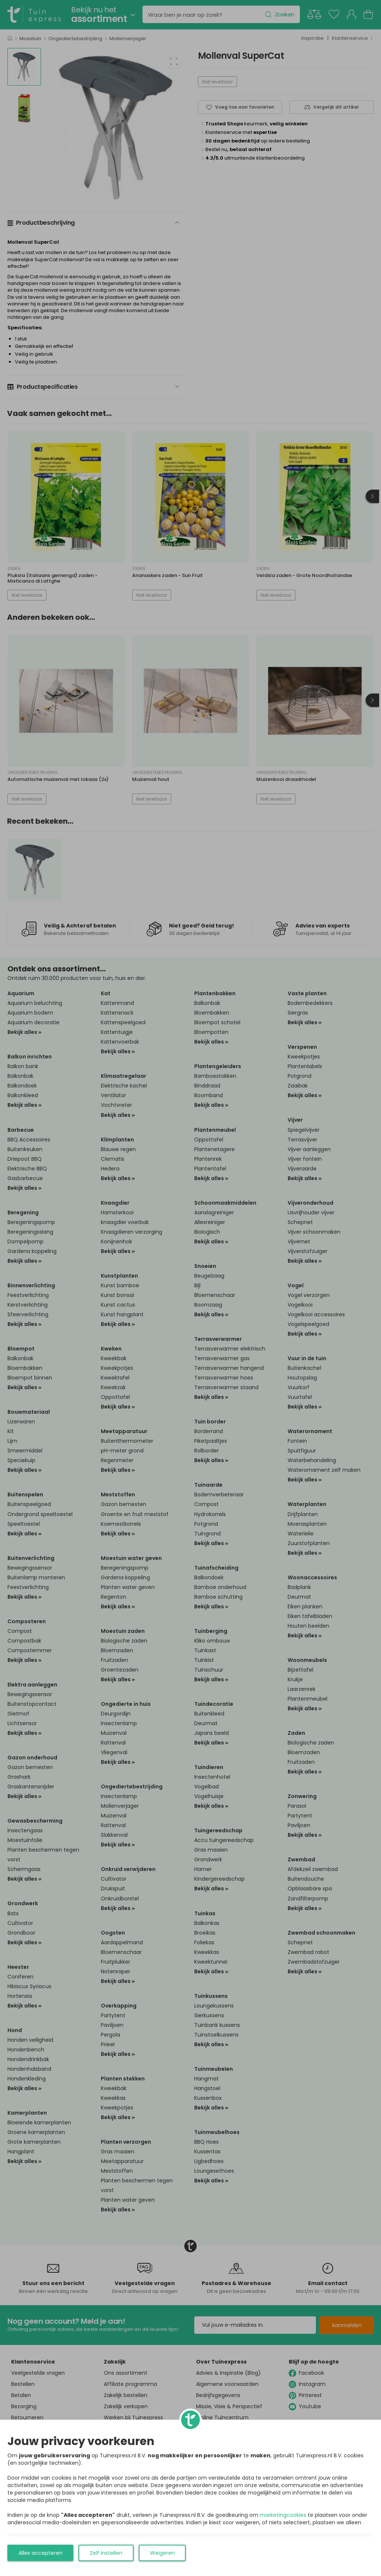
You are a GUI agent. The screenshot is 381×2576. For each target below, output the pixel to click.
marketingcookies (283, 2515)
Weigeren (162, 2553)
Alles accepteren (41, 2553)
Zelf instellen (106, 2553)
